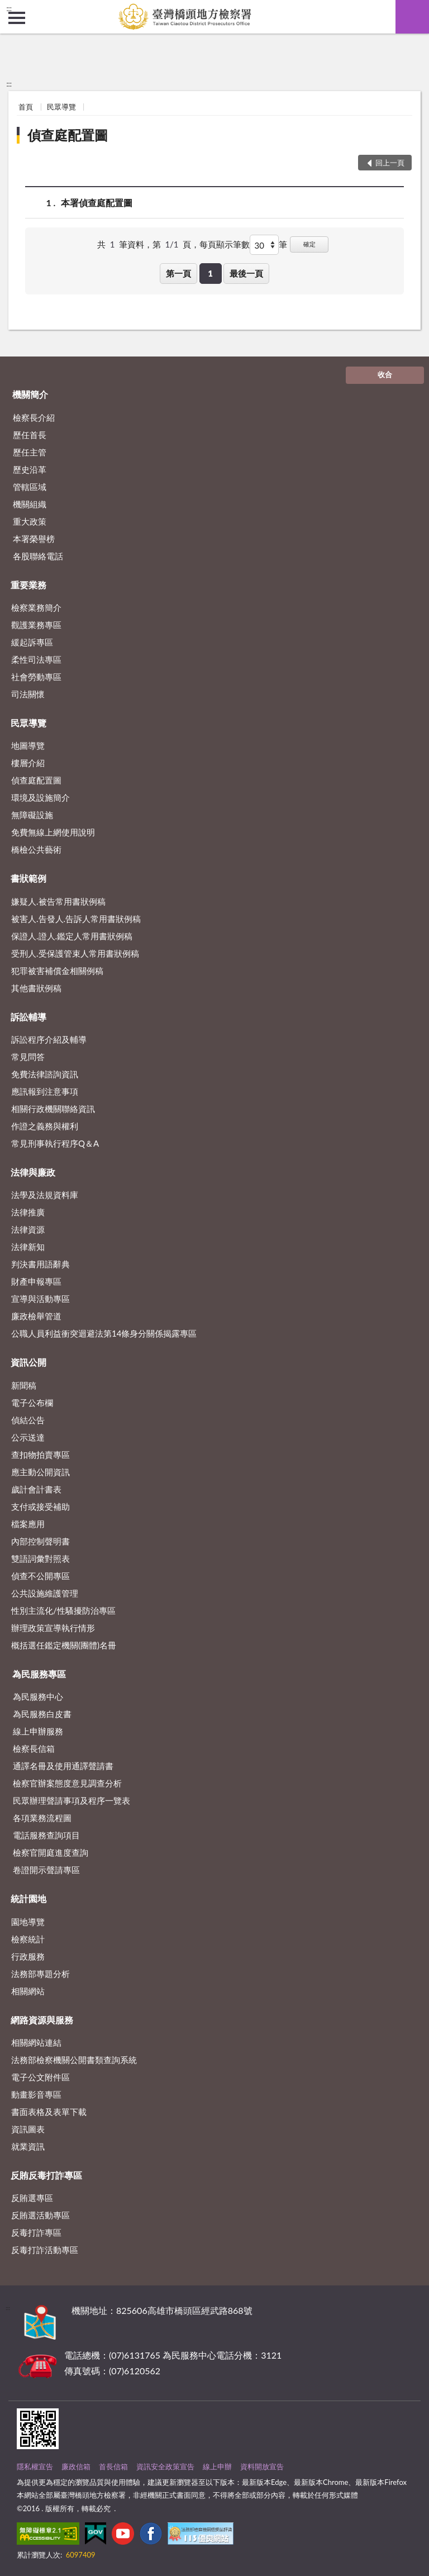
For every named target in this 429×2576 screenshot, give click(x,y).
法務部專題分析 (40, 1974)
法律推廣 (28, 1212)
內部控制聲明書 (40, 1541)
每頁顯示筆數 (224, 244)
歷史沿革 (29, 469)
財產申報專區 (36, 1281)
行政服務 (28, 1956)
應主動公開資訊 (40, 1472)
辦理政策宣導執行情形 (53, 1628)
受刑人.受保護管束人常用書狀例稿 (75, 953)
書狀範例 (28, 878)
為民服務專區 (39, 1674)
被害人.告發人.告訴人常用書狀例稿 (76, 919)
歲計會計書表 (36, 1489)
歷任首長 (29, 435)
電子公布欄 (32, 1403)
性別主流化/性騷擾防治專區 (63, 1610)
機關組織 (29, 504)
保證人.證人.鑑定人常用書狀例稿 (71, 936)
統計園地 (28, 1898)
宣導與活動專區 (40, 1299)
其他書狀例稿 (36, 988)
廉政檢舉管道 (36, 1316)
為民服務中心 (38, 1696)
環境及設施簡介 (40, 797)
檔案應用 (28, 1524)
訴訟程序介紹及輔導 (49, 1039)
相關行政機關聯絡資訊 (53, 1109)
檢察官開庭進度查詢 (50, 1852)
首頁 (25, 106)
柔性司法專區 (36, 659)
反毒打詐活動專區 (44, 2250)
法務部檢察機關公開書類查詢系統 (74, 2060)
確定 (309, 244)
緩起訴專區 (32, 642)
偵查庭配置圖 (67, 135)
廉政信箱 (75, 2466)
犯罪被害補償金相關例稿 (57, 971)
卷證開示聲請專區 (46, 1870)
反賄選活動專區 (40, 2215)
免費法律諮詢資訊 (44, 1074)
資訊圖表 (28, 2129)
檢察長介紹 (34, 417)
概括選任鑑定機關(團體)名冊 (63, 1645)
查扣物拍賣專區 (40, 1454)
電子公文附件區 (40, 2077)
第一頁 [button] (178, 273)
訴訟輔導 (28, 1016)
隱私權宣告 (35, 2466)
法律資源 (28, 1229)
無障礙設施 (32, 815)
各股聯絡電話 (38, 556)
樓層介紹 (28, 763)
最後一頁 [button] (246, 273)
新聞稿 (23, 1385)
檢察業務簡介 (36, 607)
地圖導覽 (28, 745)
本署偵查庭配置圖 (96, 202)
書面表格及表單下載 (49, 2112)
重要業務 (28, 584)
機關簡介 (30, 394)
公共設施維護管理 (44, 1593)
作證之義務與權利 (44, 1126)
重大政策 (29, 521)
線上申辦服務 (38, 1731)
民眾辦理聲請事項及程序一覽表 (71, 1800)
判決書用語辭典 (40, 1264)
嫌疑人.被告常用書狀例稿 (58, 901)
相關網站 (28, 1991)
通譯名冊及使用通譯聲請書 (63, 1766)
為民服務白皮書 (42, 1714)
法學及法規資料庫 (44, 1195)
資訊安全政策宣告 (165, 2466)
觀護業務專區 (36, 625)
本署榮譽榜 (34, 539)
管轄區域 (29, 487)
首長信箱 (113, 2466)
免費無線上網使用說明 (53, 832)
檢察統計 (28, 1939)
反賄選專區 (32, 2198)
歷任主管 (29, 452)
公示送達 (28, 1437)
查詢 (412, 17)
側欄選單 (16, 18)
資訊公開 (28, 1362)
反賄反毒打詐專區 (46, 2175)
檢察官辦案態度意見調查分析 (67, 1783)
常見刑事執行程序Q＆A (55, 1143)
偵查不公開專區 (40, 1576)
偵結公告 (28, 1420)
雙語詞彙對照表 (40, 1558)
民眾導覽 (61, 106)
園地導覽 (28, 1922)
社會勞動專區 (36, 677)
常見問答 (28, 1057)
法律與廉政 (33, 1172)
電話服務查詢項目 (46, 1835)
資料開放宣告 (262, 2466)
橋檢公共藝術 (36, 849)
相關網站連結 (36, 2042)
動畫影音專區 (36, 2094)
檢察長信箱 (34, 1748)
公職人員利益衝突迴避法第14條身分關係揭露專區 (104, 1333)
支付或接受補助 (40, 1506)
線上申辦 (217, 2466)
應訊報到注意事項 (44, 1091)
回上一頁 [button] (389, 162)
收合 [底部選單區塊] (385, 374)
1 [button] (210, 273)
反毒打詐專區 (36, 2232)
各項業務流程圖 (42, 1818)
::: (9, 8)
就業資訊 (28, 2146)
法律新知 (28, 1247)
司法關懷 (28, 694)
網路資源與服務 (42, 2019)
